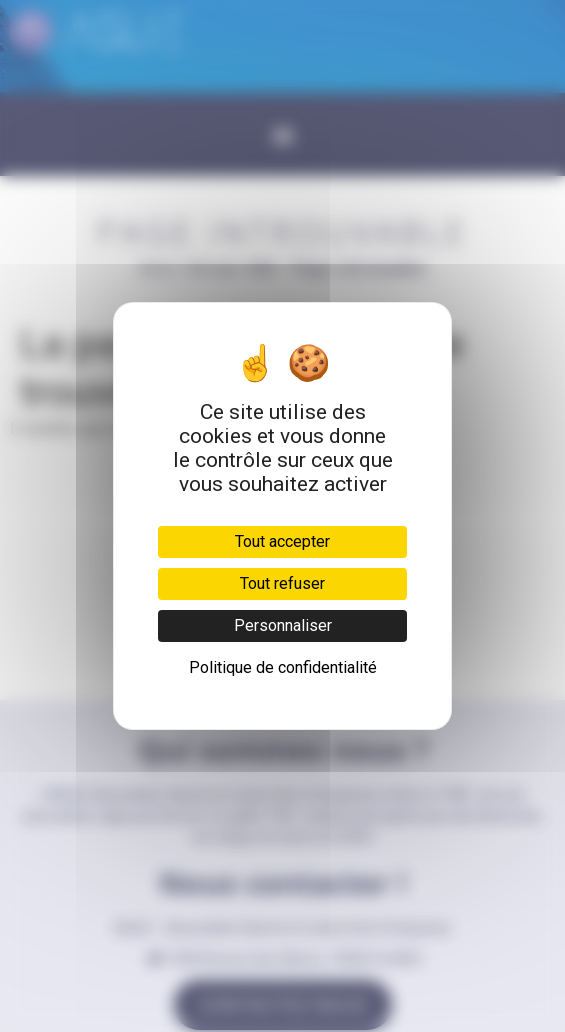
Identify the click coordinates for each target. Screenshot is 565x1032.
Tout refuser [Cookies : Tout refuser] (282, 583)
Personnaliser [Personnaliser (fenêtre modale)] (283, 625)
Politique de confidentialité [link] (283, 667)
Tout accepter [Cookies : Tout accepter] (282, 541)
